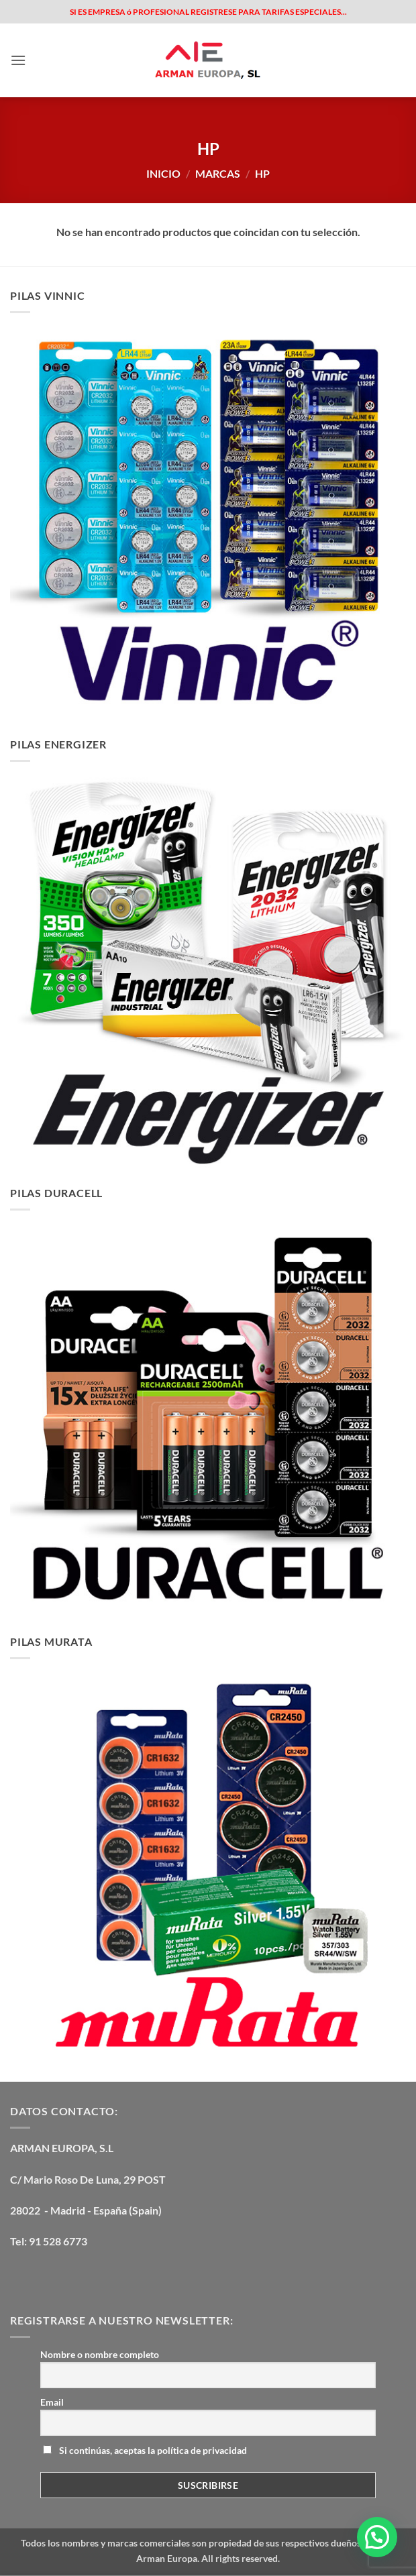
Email (52, 2402)
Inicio (163, 173)
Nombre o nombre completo (99, 2354)
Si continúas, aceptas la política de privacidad (145, 2450)
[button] (18, 60)
